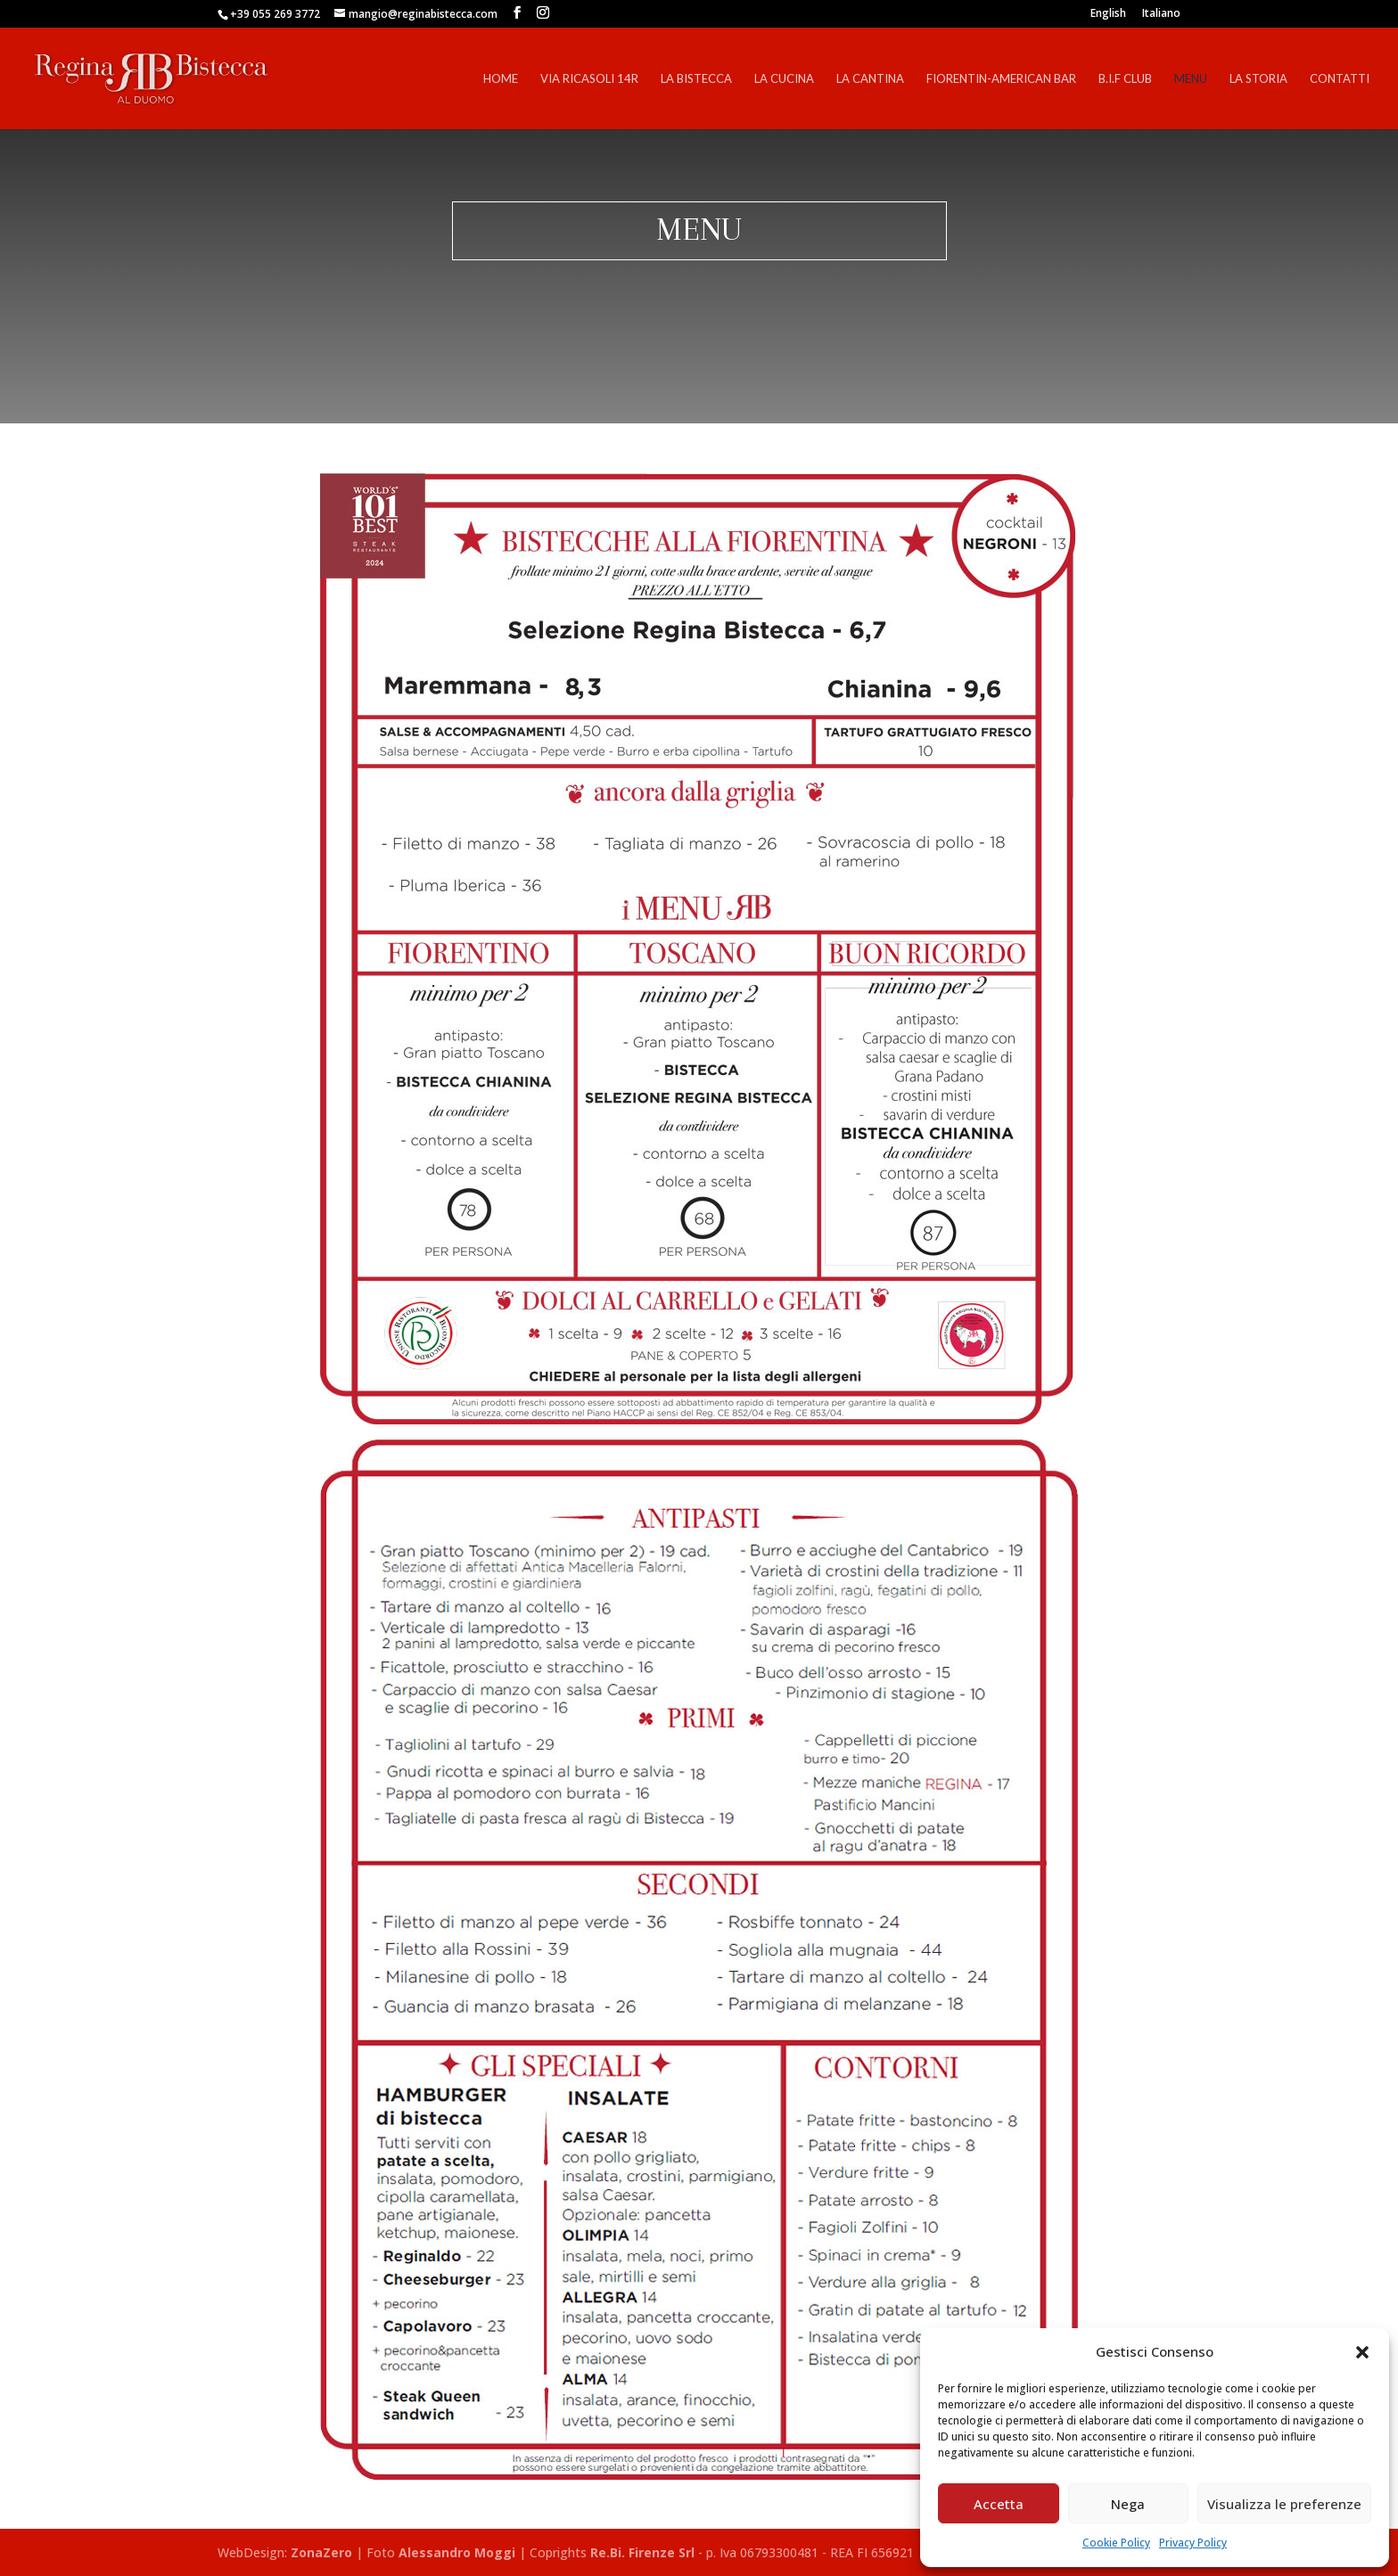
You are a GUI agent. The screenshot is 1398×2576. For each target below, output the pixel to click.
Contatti (1339, 79)
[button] (1362, 2352)
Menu (1190, 79)
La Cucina (784, 79)
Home (500, 79)
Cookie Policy (1116, 2542)
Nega (1128, 2504)
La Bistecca (696, 79)
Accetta (999, 2504)
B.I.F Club (1125, 79)
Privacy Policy (1193, 2542)
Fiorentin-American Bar (1001, 79)
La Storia (1258, 79)
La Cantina (870, 79)
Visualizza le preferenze (1284, 2504)
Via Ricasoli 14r (589, 79)
